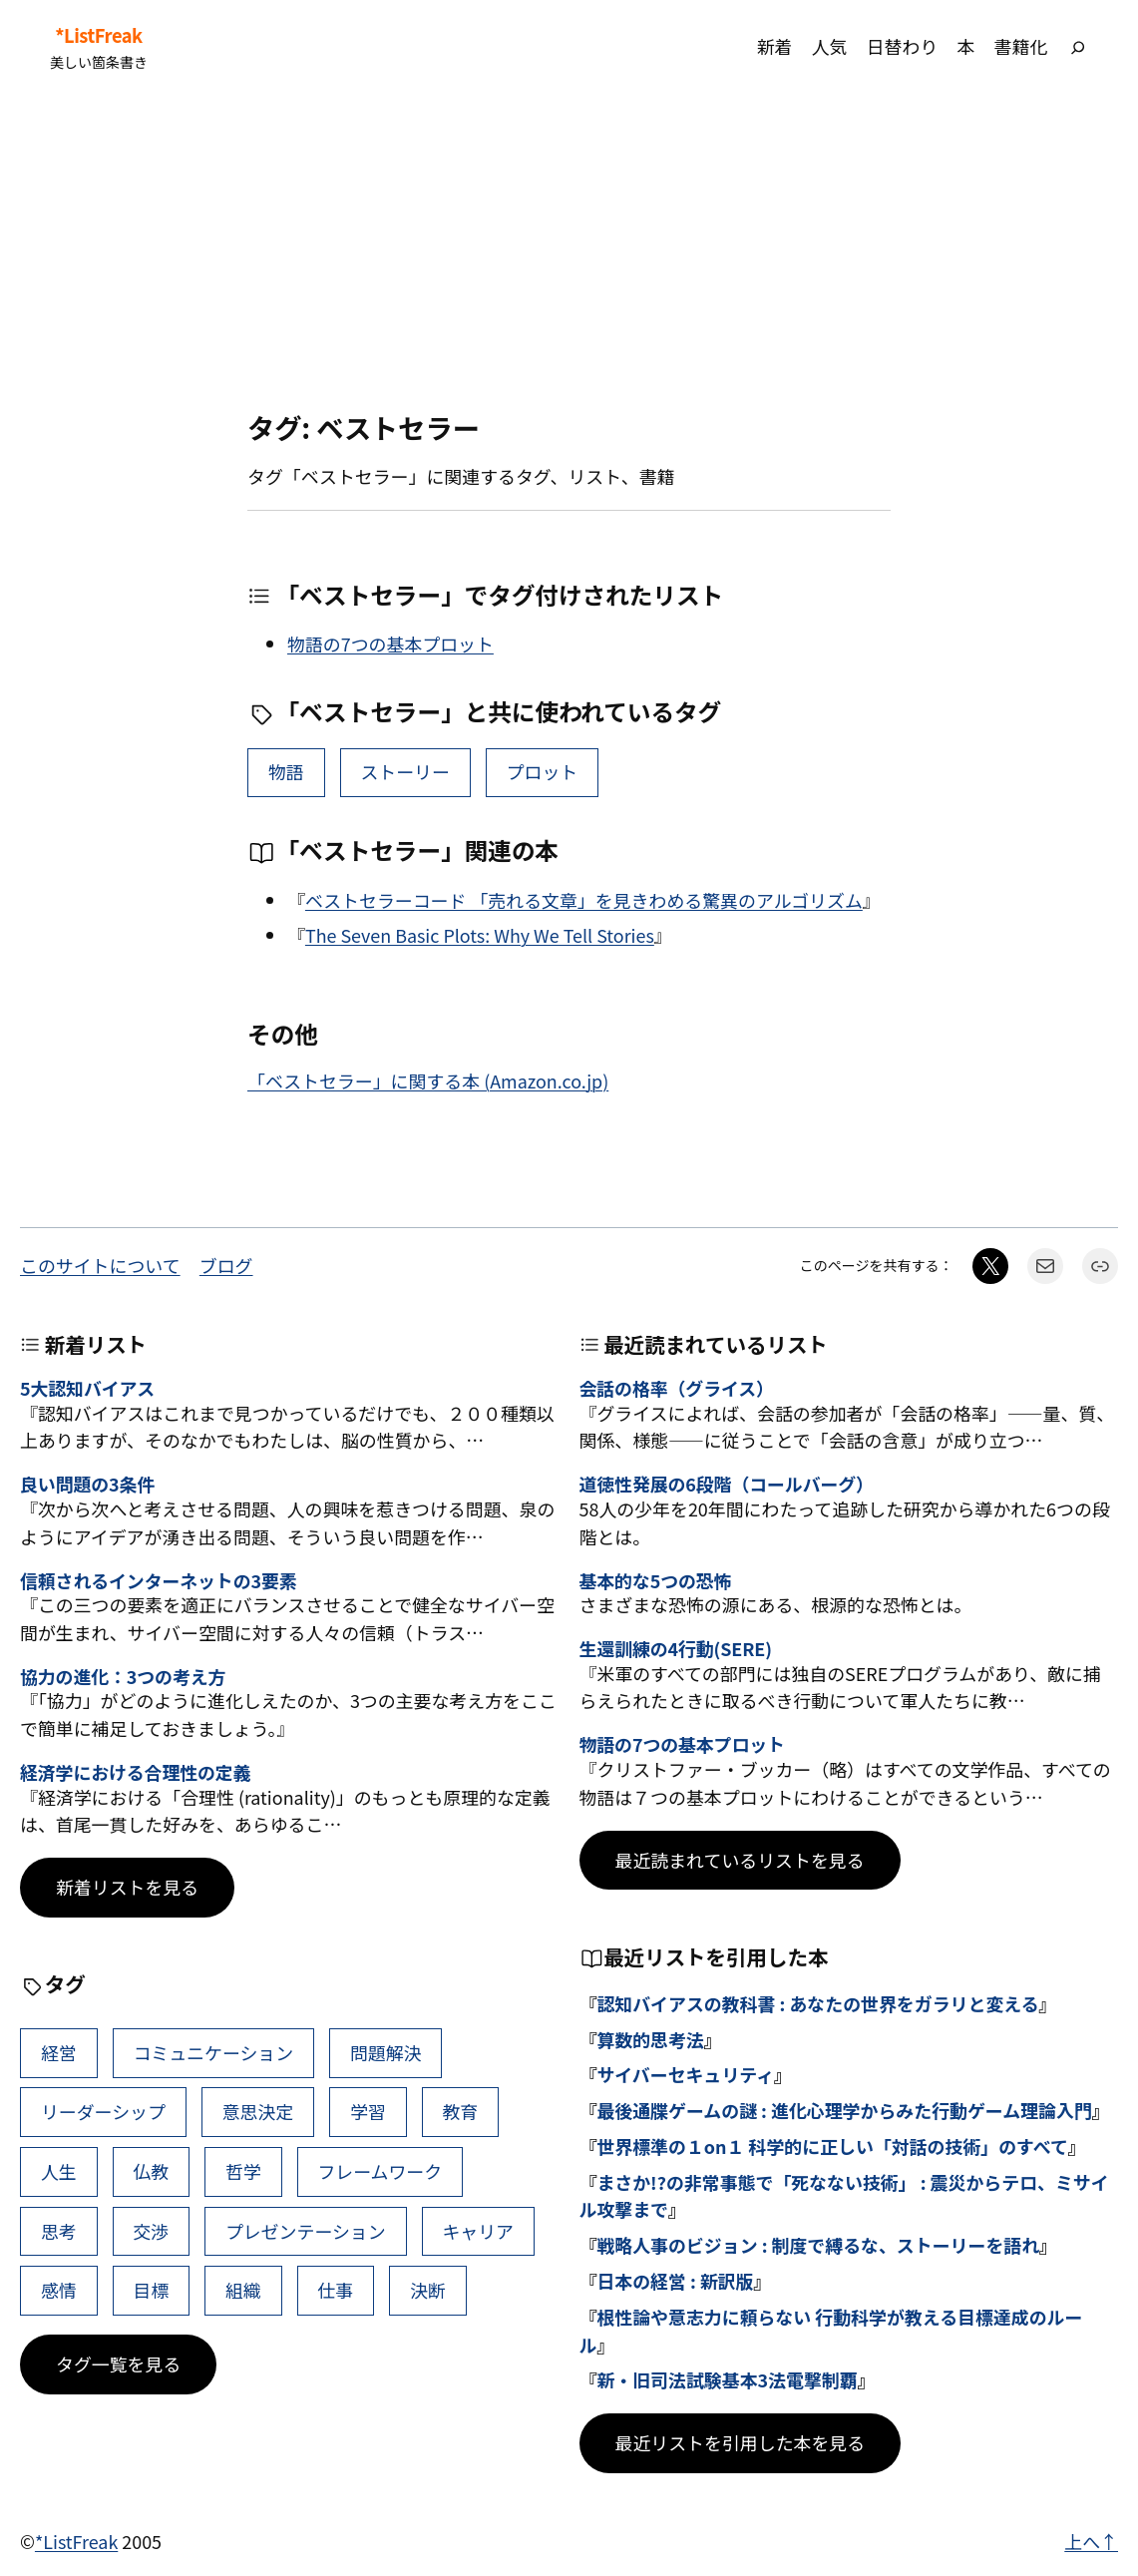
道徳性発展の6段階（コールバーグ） (726, 1485)
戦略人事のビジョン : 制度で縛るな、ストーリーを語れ (817, 2245)
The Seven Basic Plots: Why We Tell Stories (479, 935)
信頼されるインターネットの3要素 (158, 1581)
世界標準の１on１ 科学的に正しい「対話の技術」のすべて (831, 2146)
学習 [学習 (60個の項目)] (368, 2111)
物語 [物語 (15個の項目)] (286, 771)
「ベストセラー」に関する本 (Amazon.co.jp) (427, 1080)
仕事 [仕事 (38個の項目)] (335, 2290)
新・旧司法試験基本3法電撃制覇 (726, 2379)
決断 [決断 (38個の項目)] (428, 2290)
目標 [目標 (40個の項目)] (151, 2290)
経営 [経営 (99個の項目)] (59, 2052)
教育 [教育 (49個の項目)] (460, 2111)
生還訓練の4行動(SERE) (675, 1649)
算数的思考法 (649, 2039)
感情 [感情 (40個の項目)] (59, 2290)
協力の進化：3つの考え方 (122, 1677)
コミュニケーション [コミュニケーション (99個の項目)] (213, 2052)
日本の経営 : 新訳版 (674, 2281)
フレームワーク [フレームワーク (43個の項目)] (379, 2171)
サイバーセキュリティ (685, 2074)
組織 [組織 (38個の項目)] (243, 2290)
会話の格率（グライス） (676, 1389)
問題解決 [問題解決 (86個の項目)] (386, 2052)
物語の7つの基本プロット (390, 643)
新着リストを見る (127, 1887)
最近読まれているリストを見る (740, 1860)
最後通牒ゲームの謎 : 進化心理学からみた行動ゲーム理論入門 (843, 2110)
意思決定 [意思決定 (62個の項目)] (258, 2111)
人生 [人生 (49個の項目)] (59, 2171)
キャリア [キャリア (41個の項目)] (478, 2231)
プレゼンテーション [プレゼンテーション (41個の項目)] (305, 2231)
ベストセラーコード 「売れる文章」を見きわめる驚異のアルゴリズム (584, 900)
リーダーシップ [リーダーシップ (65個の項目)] (103, 2111)
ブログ (226, 1265)
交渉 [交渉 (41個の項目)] (151, 2231)
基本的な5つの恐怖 (655, 1581)
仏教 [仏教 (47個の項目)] (151, 2171)
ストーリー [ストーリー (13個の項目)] (405, 771)
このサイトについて (100, 1265)
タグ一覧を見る (118, 2363)
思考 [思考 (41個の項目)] (59, 2231)
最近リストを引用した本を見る (740, 2442)
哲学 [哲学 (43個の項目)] (243, 2171)
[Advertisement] (569, 252)
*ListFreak (98, 35)
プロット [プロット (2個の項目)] (542, 771)
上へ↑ (1091, 2541)
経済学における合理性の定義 (135, 1773)
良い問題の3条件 (87, 1485)
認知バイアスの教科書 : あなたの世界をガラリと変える (817, 2003)
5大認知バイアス (87, 1389)
